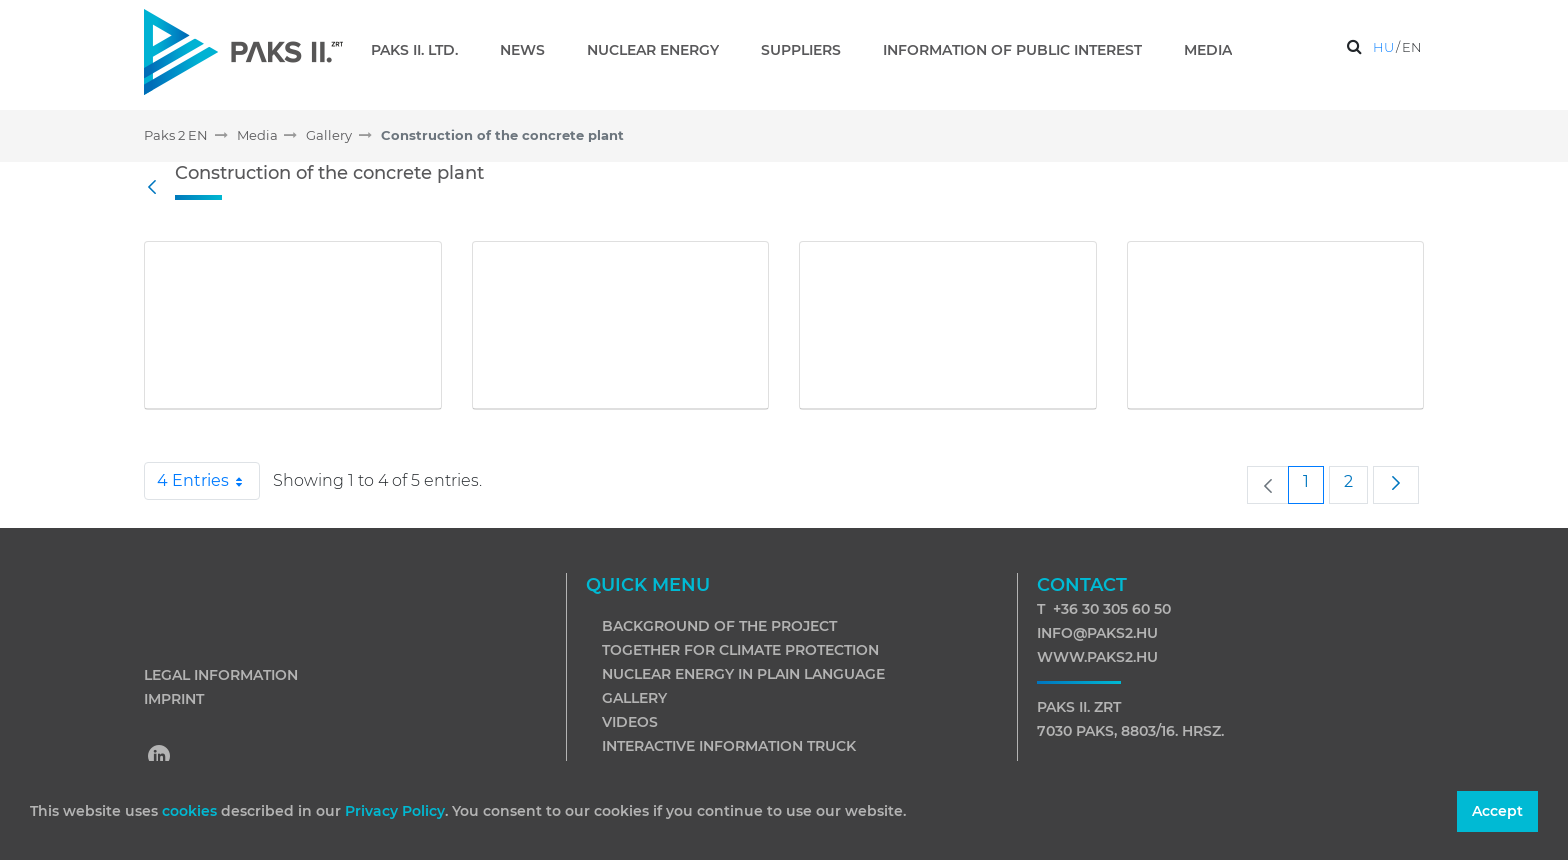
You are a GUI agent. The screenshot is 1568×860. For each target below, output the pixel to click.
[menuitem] (422, 50)
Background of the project (719, 626)
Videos (630, 722)
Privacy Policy (395, 811)
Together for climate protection (740, 650)
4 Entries (208, 481)
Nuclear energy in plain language (743, 674)
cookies (191, 811)
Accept (1497, 811)
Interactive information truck (729, 746)
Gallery (634, 698)
